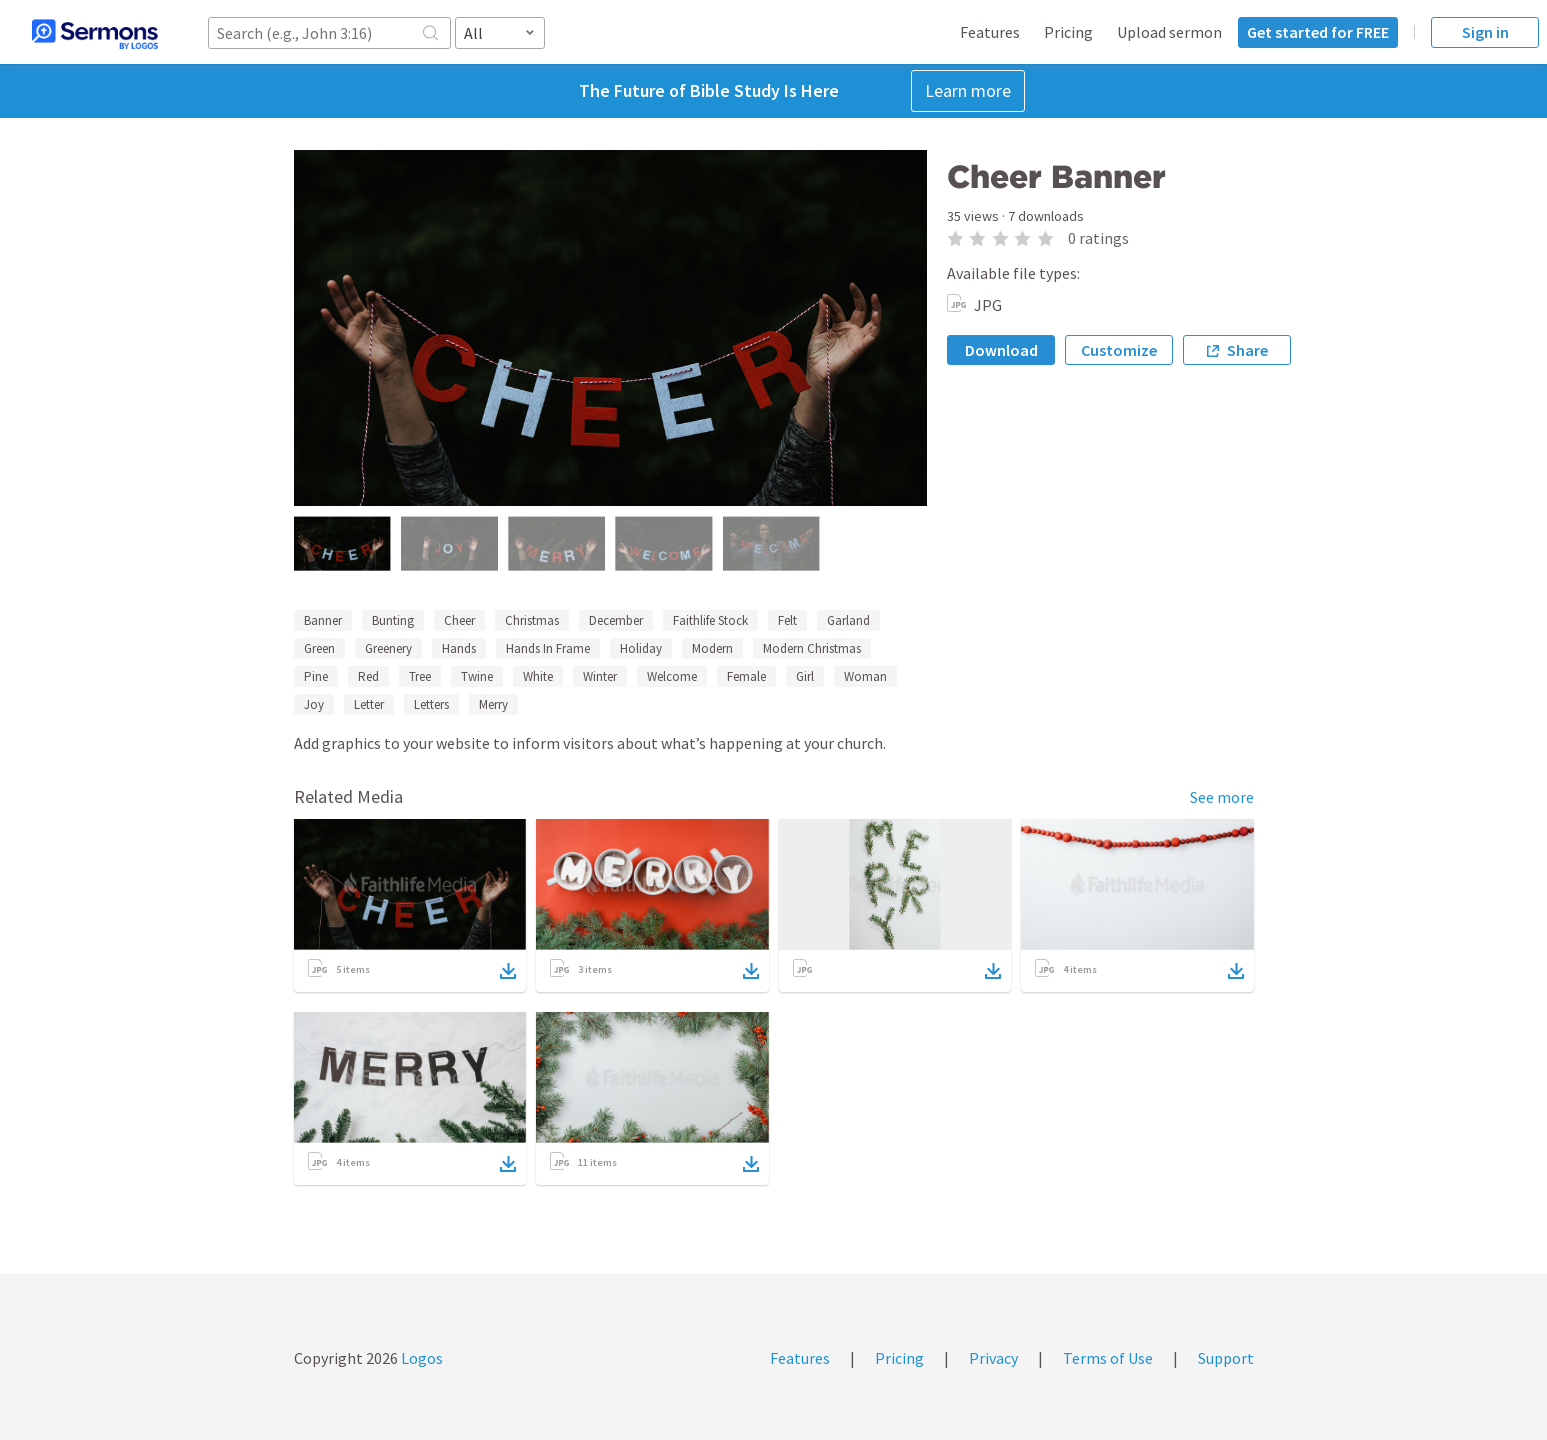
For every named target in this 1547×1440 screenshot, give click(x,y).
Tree (420, 676)
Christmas (532, 620)
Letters (431, 704)
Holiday (641, 648)
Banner (323, 620)
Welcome (672, 676)
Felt (787, 620)
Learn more (968, 90)
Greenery (388, 648)
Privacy (993, 1358)
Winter (600, 676)
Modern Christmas (812, 648)
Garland (848, 620)
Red (368, 676)
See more (1222, 797)
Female (746, 676)
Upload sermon (1169, 32)
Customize (1119, 350)
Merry (493, 704)
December (616, 620)
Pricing (1068, 32)
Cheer (459, 620)
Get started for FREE (1318, 32)
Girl (805, 676)
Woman (865, 676)
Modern (712, 648)
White (538, 676)
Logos (420, 1358)
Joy (314, 704)
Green (319, 648)
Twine (477, 676)
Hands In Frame (548, 648)
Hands (459, 648)
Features (990, 32)
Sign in (1485, 32)
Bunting (393, 620)
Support (1226, 1358)
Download (1001, 350)
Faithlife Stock (710, 620)
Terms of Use (1108, 1358)
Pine (316, 676)
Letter (369, 704)
